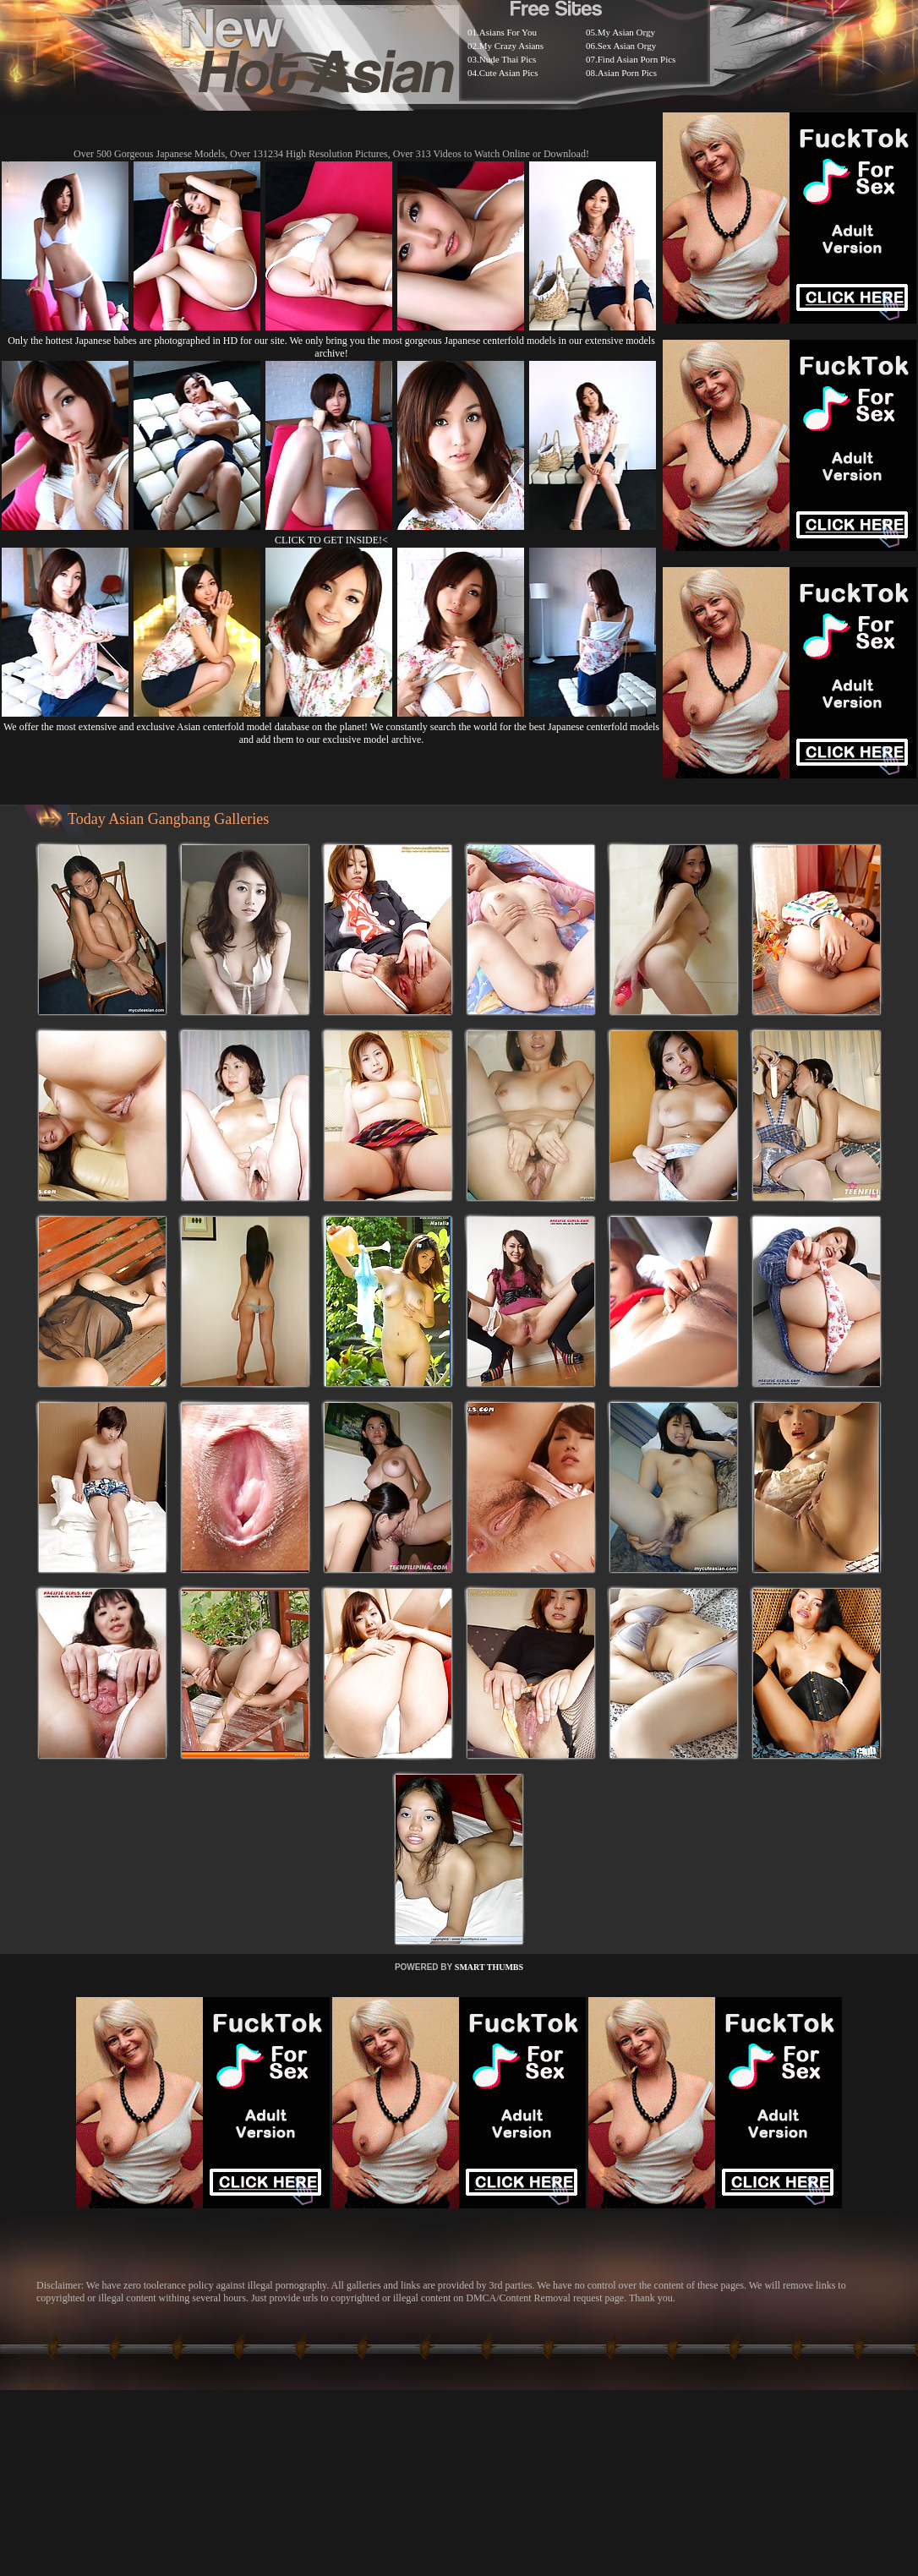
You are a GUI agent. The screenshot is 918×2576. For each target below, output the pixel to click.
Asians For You (508, 32)
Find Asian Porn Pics (637, 59)
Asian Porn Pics (627, 73)
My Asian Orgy (626, 32)
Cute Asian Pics (508, 73)
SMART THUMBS (489, 1967)
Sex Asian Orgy (627, 46)
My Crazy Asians (511, 46)
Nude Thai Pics (508, 59)
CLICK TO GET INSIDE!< (331, 540)
